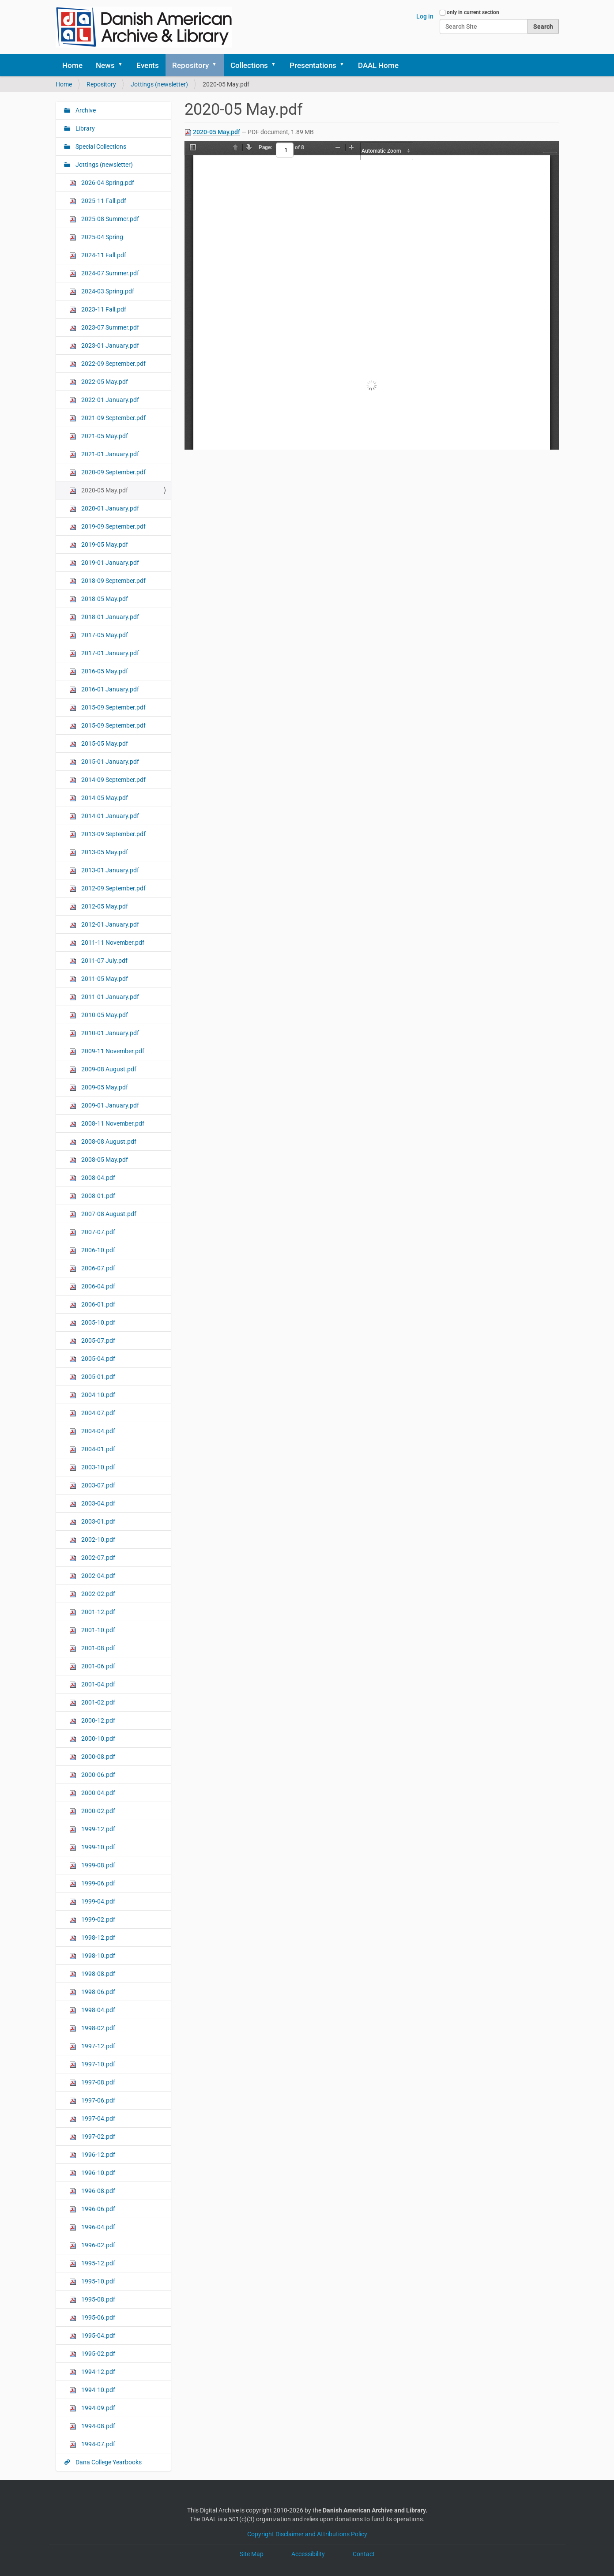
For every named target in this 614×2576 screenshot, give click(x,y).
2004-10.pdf (92, 1395)
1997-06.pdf (92, 2100)
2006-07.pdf (92, 1268)
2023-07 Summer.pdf (104, 327)
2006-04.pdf (92, 1286)
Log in (424, 16)
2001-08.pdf (92, 1648)
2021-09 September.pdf (107, 418)
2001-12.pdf (92, 1612)
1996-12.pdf (92, 2155)
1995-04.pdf (92, 2335)
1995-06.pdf (92, 2317)
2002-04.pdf (92, 1576)
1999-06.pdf (92, 1883)
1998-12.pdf (92, 1937)
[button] (123, 65)
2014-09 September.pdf (107, 780)
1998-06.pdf (92, 1992)
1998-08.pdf (92, 1974)
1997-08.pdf (92, 2082)
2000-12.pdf (92, 1720)
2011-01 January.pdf (104, 997)
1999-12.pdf (92, 1829)
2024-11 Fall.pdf (97, 255)
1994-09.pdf (92, 2408)
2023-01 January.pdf (104, 345)
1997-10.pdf (92, 2064)
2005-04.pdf (92, 1359)
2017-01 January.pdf (104, 653)
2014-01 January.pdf (104, 816)
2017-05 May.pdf (98, 635)
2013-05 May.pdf (98, 852)
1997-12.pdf (92, 2046)
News (105, 65)
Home (72, 65)
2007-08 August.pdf (102, 1214)
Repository (190, 65)
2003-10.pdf (92, 1467)
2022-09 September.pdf (107, 364)
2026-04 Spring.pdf (101, 183)
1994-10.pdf (92, 2390)
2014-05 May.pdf (98, 798)
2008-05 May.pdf (98, 1160)
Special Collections (100, 146)
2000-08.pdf (92, 1757)
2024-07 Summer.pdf (104, 273)
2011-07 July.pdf (98, 961)
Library (84, 128)
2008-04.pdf (92, 1178)
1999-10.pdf (92, 1847)
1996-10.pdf (92, 2173)
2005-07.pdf (92, 1340)
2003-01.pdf (92, 1521)
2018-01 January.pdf (104, 617)
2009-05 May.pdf (98, 1087)
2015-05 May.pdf (98, 743)
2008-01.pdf (92, 1196)
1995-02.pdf (92, 2354)
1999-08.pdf (92, 1865)
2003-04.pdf (92, 1503)
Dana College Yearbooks (108, 2462)
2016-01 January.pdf (104, 689)
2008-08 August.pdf (102, 1141)
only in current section (473, 12)
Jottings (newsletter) (159, 84)
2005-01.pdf (92, 1377)
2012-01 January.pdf (104, 924)
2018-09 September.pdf (107, 581)
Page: (265, 147)
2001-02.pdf (92, 1702)
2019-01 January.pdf (104, 563)
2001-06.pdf (92, 1666)
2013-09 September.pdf (107, 834)
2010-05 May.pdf (98, 1015)
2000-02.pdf (92, 1811)
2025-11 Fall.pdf (97, 201)
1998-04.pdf (92, 2010)
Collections (249, 65)
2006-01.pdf (92, 1304)
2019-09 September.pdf (107, 526)
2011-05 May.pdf (98, 979)
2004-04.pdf (92, 1431)
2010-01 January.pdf (104, 1033)
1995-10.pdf (92, 2281)
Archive (85, 110)
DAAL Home (378, 65)
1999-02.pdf (92, 1919)
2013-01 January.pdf (104, 870)
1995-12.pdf (92, 2263)
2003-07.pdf (92, 1485)
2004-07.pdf (92, 1413)
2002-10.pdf (92, 1539)
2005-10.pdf (92, 1322)
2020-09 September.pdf (107, 472)
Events (147, 65)
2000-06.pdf (92, 1775)
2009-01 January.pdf (104, 1105)
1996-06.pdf (92, 2209)
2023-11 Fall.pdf (97, 309)
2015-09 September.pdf (107, 707)
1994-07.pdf (92, 2444)
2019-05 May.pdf (98, 544)
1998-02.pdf (92, 2028)
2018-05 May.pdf (98, 599)
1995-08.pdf (92, 2299)
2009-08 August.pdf (102, 1069)
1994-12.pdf (92, 2372)
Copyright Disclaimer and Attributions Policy (307, 2534)
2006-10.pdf (92, 1250)
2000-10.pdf (92, 1738)
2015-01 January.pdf (104, 762)
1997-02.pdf (92, 2136)
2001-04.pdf (92, 1684)
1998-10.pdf (92, 1956)
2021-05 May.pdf (98, 436)
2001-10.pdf (92, 1630)
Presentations (313, 65)
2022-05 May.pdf (98, 382)
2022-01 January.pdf (104, 400)
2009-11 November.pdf (106, 1051)
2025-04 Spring (96, 237)
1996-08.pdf (92, 2191)
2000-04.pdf (92, 1793)
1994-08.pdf (92, 2426)
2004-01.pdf (92, 1449)
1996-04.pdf (92, 2227)
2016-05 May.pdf (98, 671)
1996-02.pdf (92, 2245)
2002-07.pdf (92, 1558)
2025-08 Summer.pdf (104, 219)
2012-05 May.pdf (98, 906)
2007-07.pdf (92, 1232)
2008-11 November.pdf (106, 1123)
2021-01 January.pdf (104, 454)
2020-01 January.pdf (104, 508)
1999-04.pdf (92, 1901)
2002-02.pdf (92, 1594)
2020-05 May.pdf (216, 131)
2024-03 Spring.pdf (101, 291)
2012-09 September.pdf (107, 888)
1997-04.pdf (92, 2118)
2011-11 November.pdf (106, 942)
